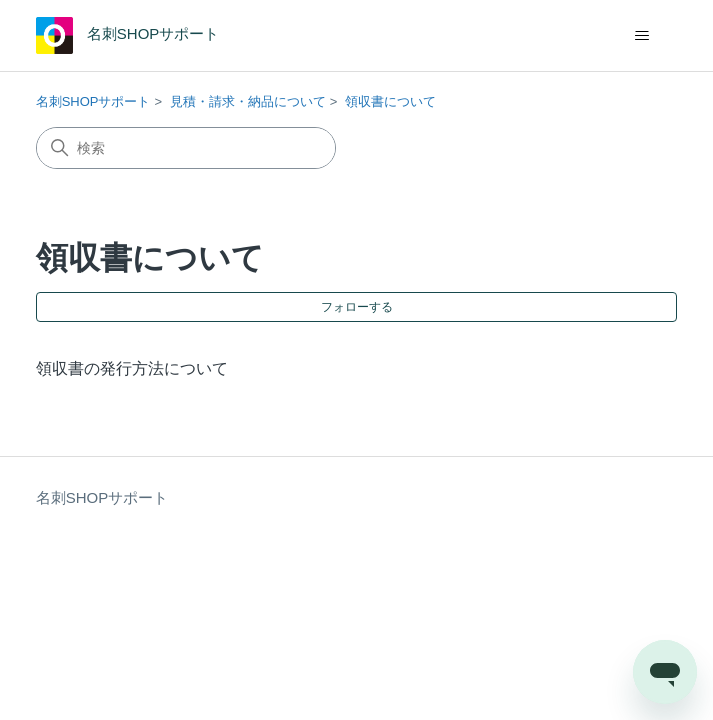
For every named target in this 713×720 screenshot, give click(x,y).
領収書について (390, 101)
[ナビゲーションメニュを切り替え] (641, 36)
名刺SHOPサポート (93, 101)
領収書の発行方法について (132, 368)
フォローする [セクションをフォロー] (357, 307)
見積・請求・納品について (248, 101)
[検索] (186, 148)
